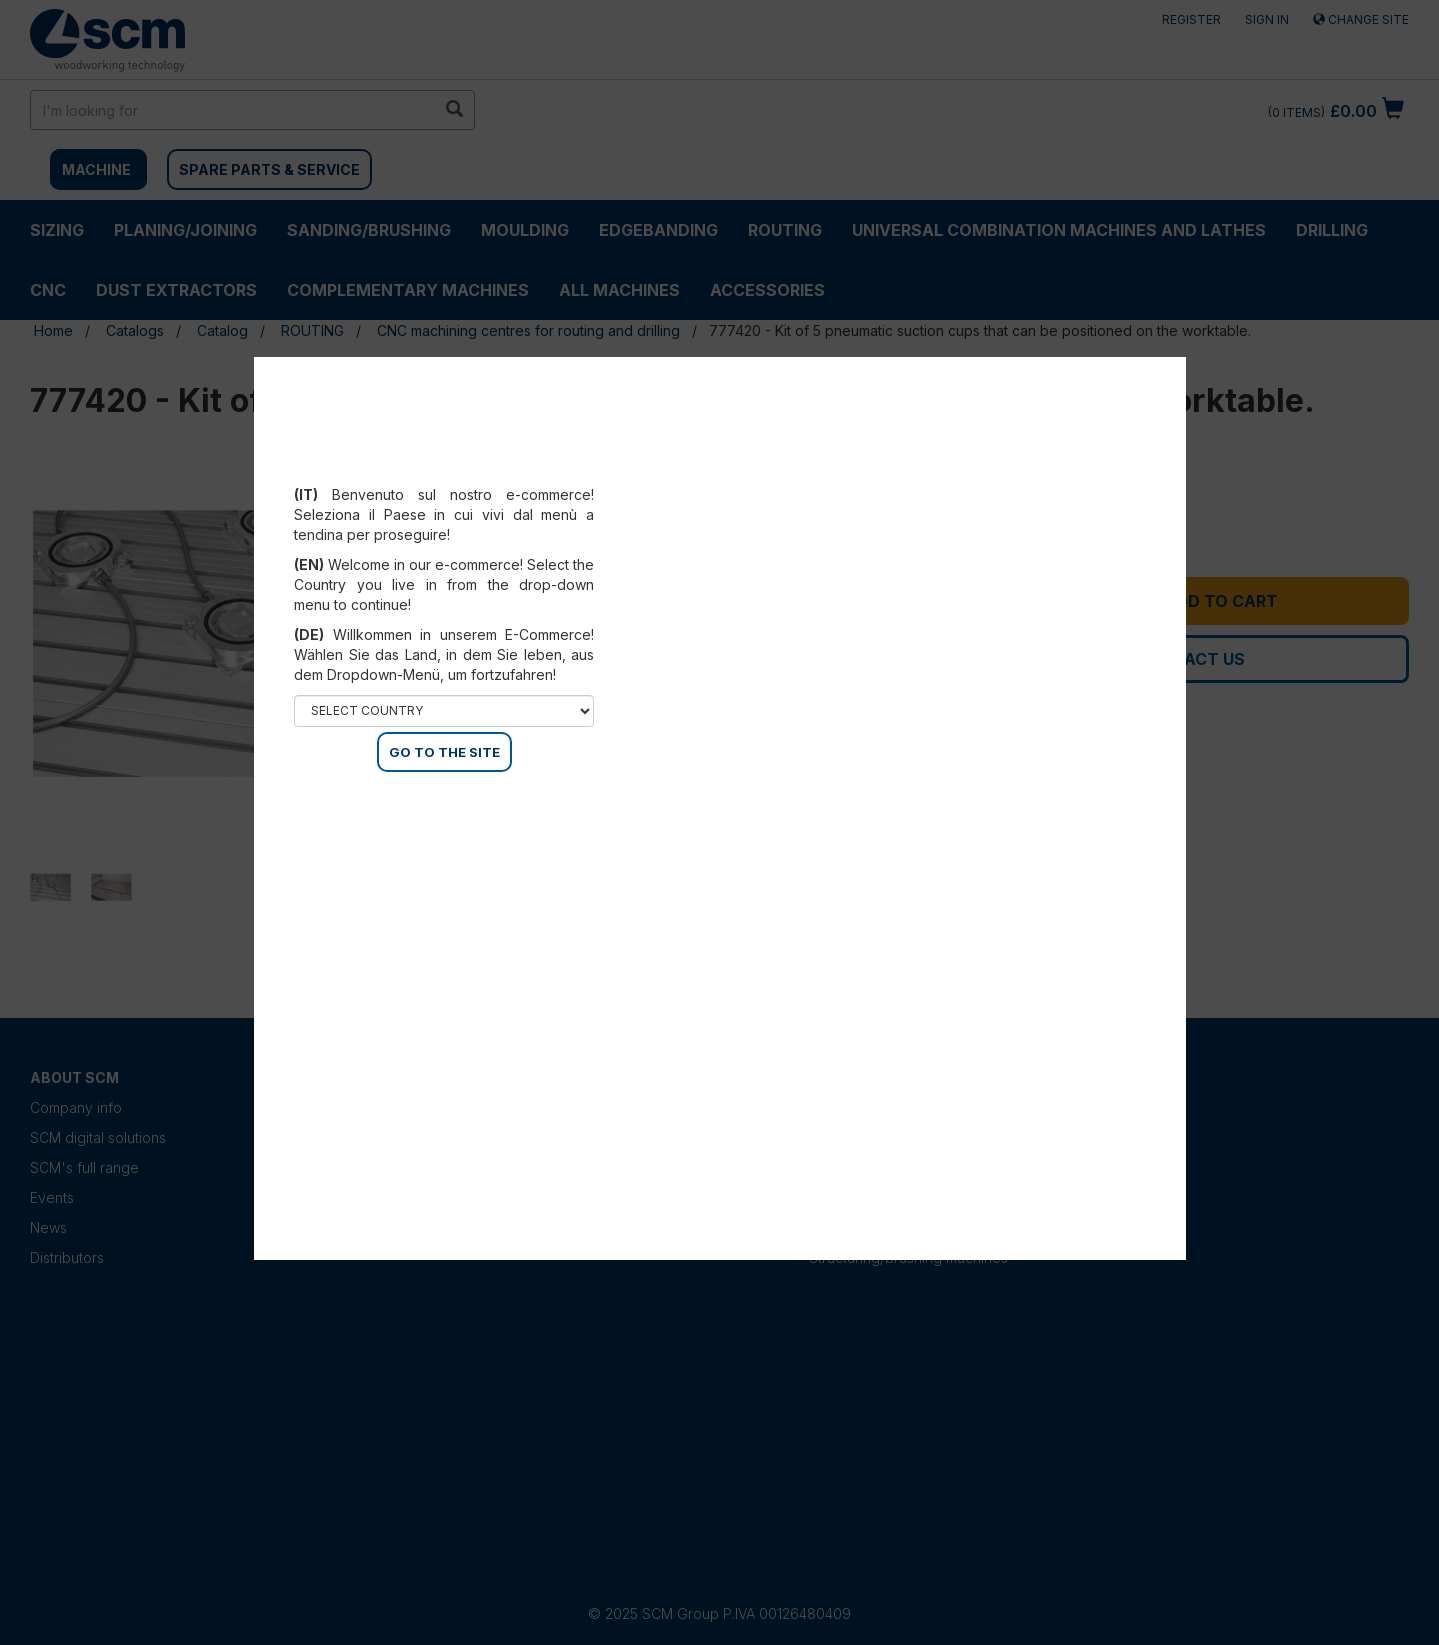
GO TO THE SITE (444, 752)
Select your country (444, 470)
